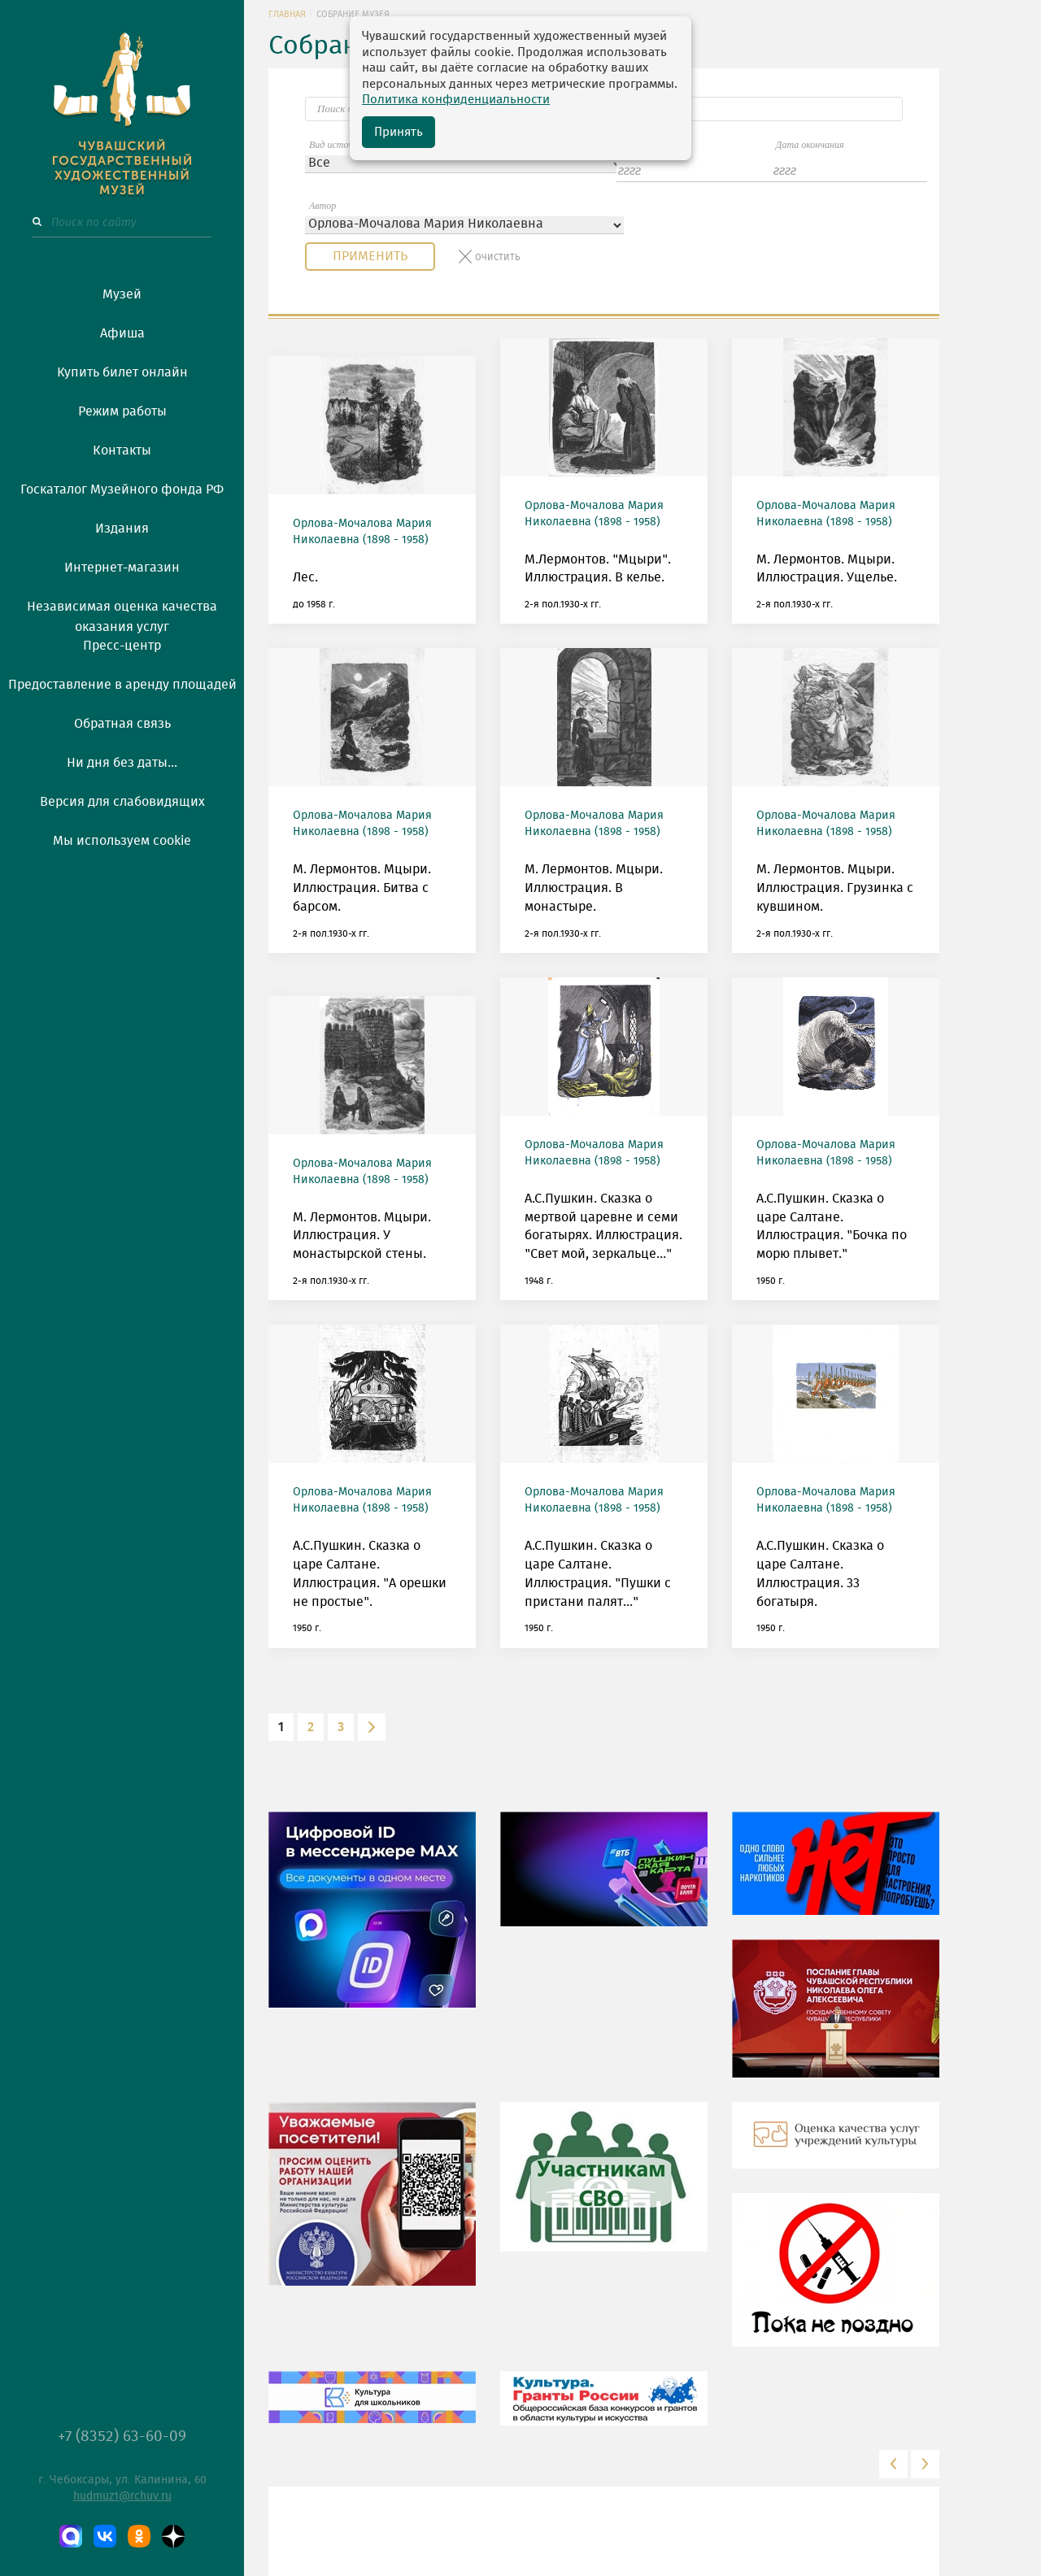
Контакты (122, 450)
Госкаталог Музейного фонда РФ (122, 489)
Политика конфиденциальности (456, 100)
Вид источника (340, 144)
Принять (398, 132)
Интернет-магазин (122, 567)
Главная (287, 14)
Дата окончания (810, 144)
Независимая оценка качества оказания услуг (122, 614)
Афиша (122, 333)
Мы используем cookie (122, 840)
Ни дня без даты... (122, 762)
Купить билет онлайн (122, 372)
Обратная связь (122, 723)
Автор (322, 205)
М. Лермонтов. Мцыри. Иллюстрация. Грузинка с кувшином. (834, 888)
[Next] (371, 1727)
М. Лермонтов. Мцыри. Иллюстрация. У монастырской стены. (362, 1236)
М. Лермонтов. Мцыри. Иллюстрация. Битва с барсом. (362, 888)
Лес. (305, 577)
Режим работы (122, 411)
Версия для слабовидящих (122, 801)
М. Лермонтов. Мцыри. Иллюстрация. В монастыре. (594, 888)
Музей (122, 294)
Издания (122, 528)
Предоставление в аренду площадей (122, 684)
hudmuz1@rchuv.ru (122, 2496)
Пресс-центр (122, 645)
